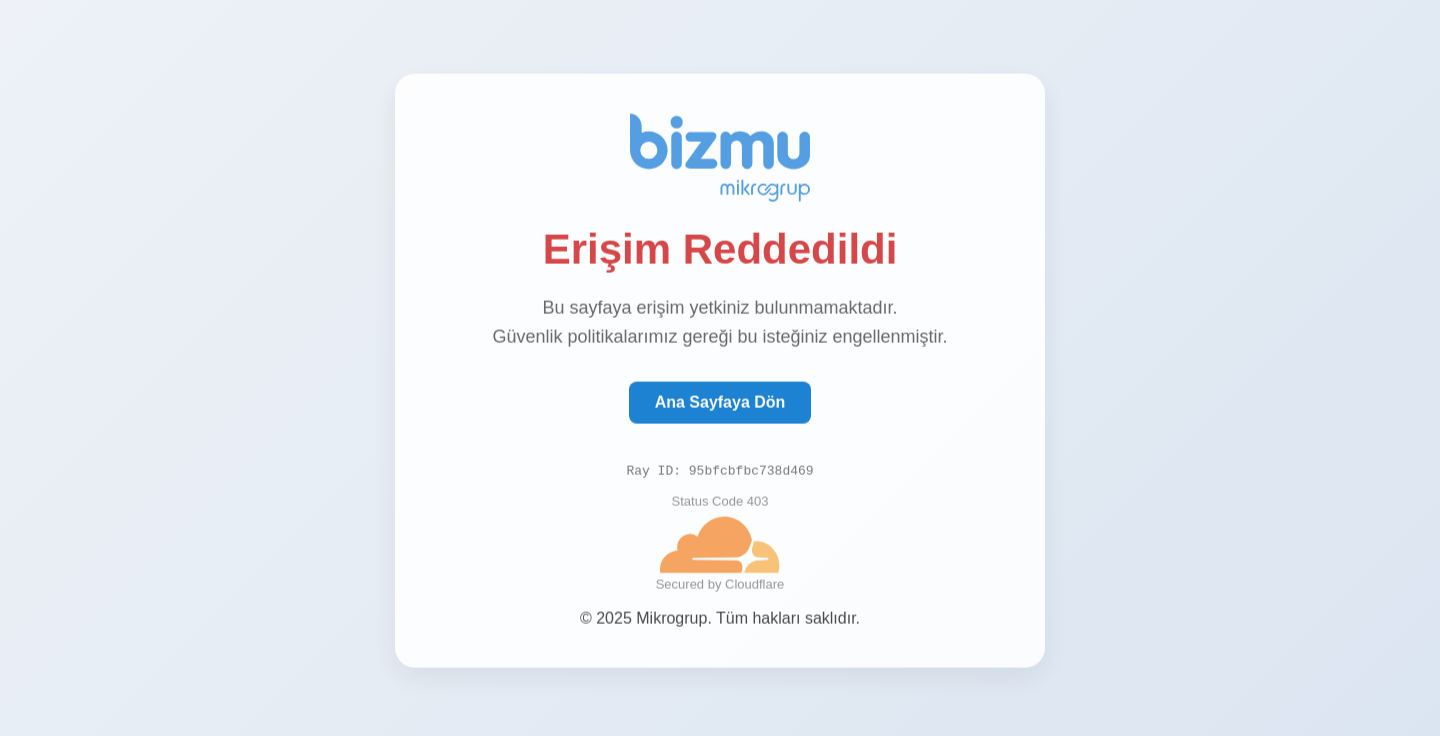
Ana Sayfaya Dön (720, 402)
